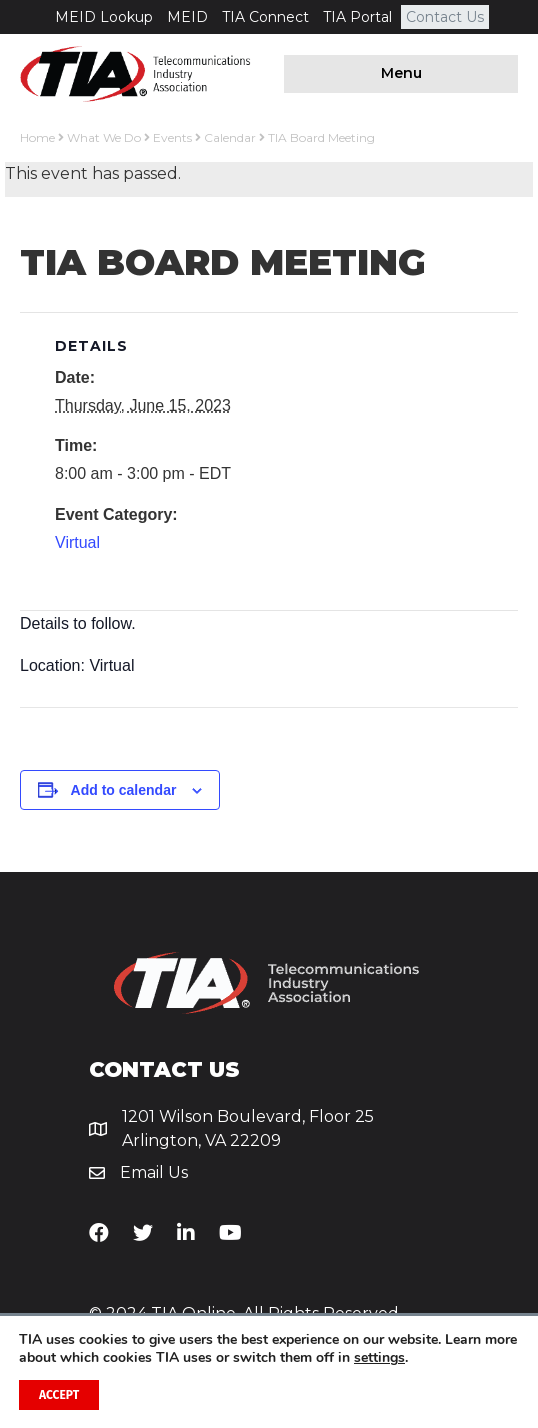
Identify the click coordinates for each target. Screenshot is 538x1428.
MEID (187, 17)
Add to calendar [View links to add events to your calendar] (124, 790)
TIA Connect (265, 17)
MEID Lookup (104, 17)
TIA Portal (357, 17)
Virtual (77, 542)
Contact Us (445, 17)
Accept (59, 1395)
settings (379, 1358)
